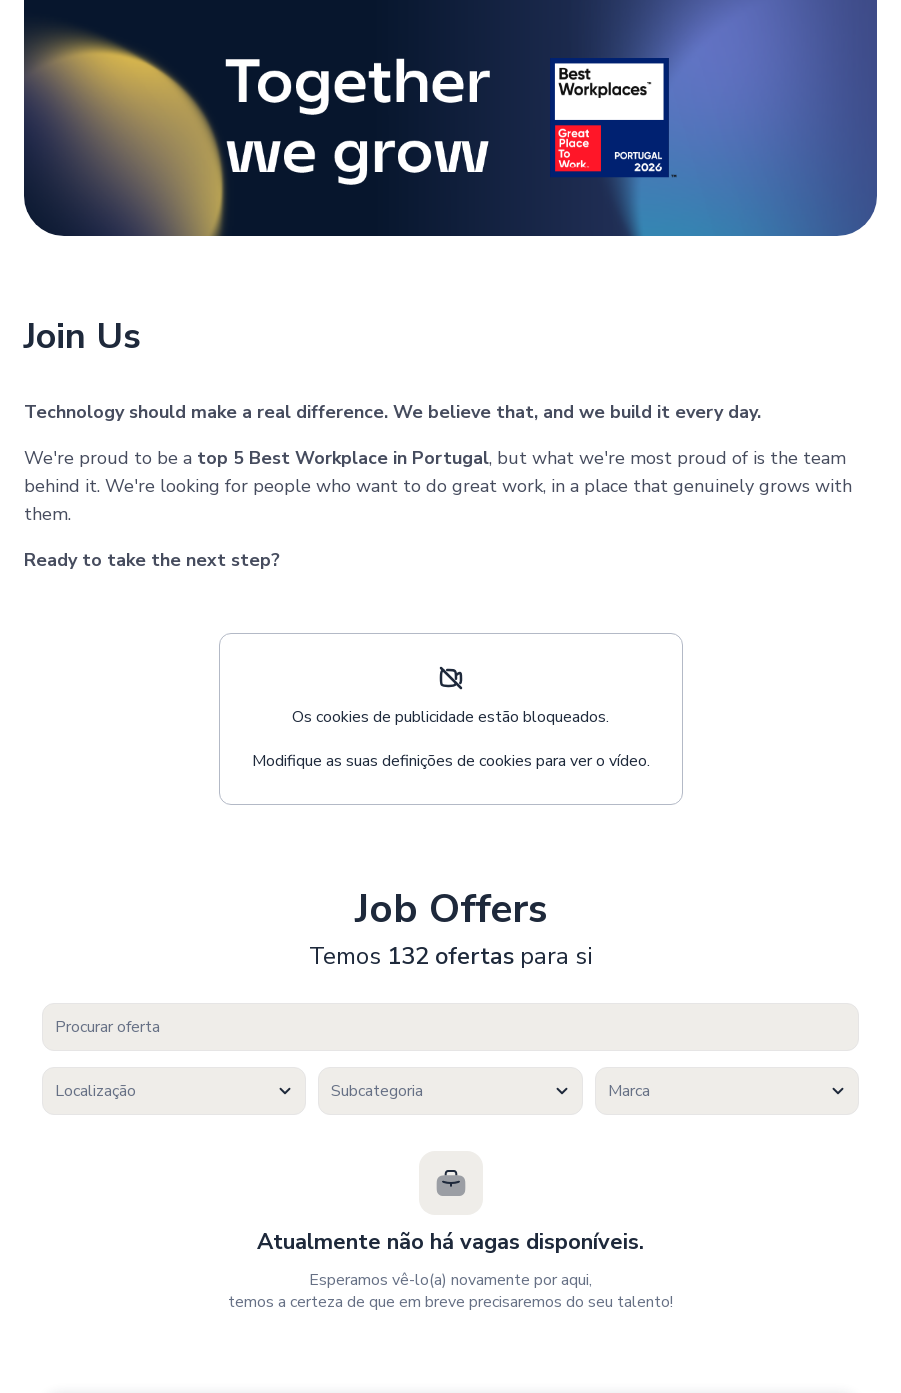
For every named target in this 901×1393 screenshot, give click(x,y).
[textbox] (174, 1091)
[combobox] (174, 1091)
